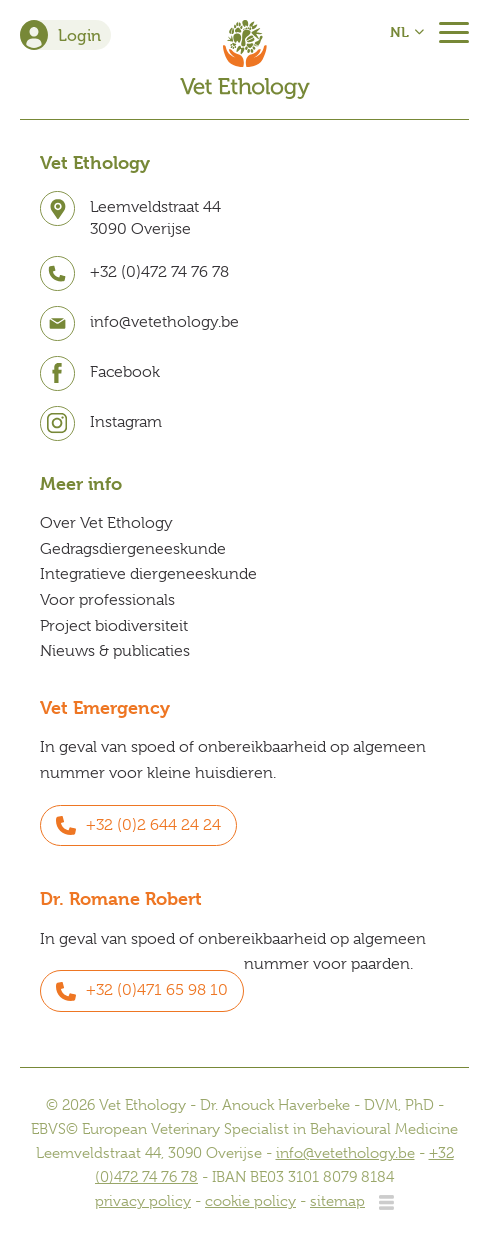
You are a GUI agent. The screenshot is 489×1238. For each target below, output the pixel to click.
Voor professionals (107, 600)
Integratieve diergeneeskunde (148, 574)
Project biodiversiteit (114, 626)
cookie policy (250, 1201)
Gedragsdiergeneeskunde (133, 549)
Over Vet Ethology (106, 523)
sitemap (337, 1201)
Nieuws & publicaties (115, 651)
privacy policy (143, 1201)
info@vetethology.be (345, 1153)
